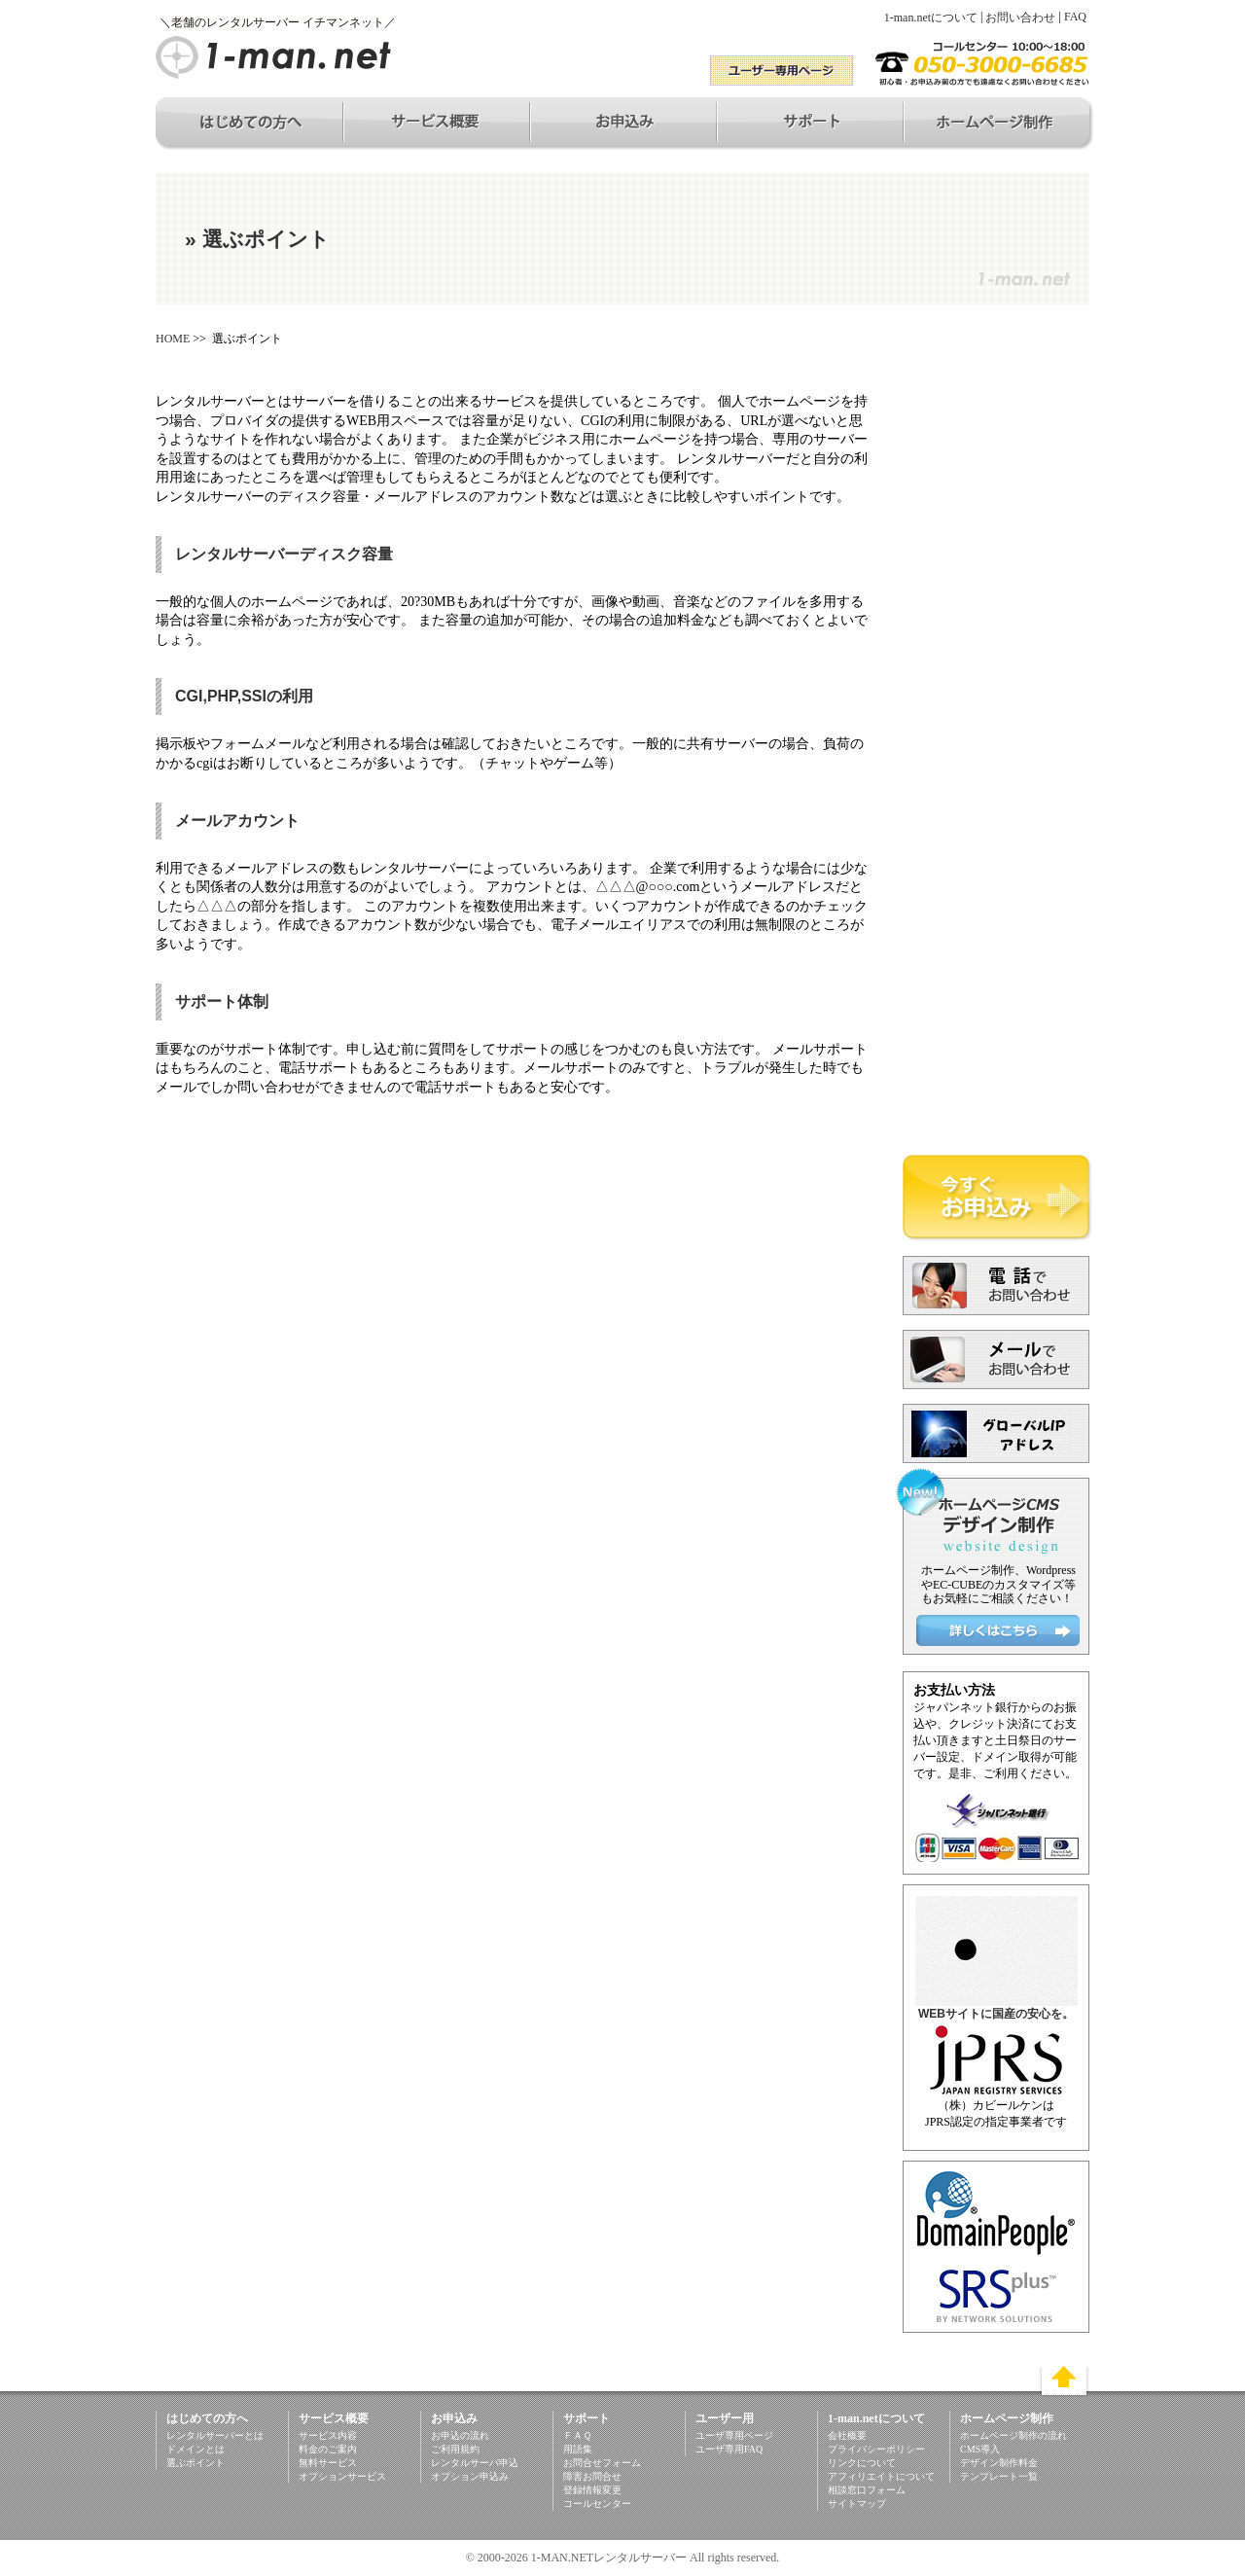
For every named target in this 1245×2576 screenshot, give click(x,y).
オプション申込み (470, 2476)
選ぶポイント (195, 2462)
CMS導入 (980, 2449)
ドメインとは (195, 2449)
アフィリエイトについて (881, 2476)
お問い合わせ (1020, 17)
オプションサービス (342, 2476)
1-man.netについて (931, 17)
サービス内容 (328, 2435)
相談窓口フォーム (867, 2490)
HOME (173, 338)
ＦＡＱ (577, 2435)
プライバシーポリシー (876, 2449)
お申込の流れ (460, 2435)
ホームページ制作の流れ (1013, 2435)
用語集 (577, 2449)
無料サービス (328, 2462)
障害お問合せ (592, 2476)
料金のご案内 (328, 2449)
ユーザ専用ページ (734, 2435)
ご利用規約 (455, 2449)
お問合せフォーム (602, 2462)
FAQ (1075, 16)
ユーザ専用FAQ (729, 2449)
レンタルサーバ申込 (474, 2462)
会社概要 (847, 2435)
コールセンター (597, 2503)
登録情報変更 (592, 2490)
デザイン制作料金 (999, 2462)
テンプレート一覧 (999, 2476)
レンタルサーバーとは (215, 2435)
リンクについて (862, 2462)
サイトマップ (857, 2503)
